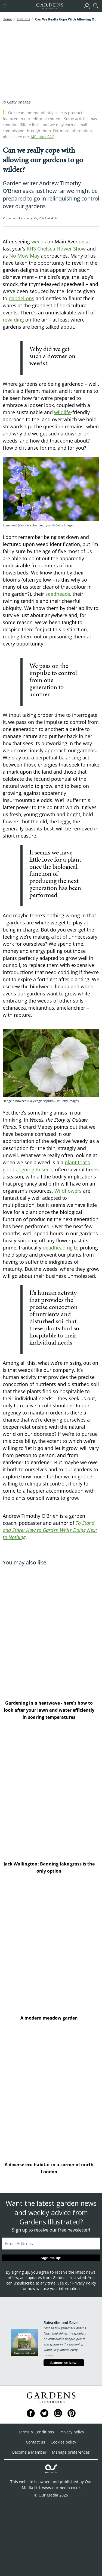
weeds (38, 241)
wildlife (62, 412)
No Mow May (24, 255)
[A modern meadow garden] (51, 1947)
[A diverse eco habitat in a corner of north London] (51, 2094)
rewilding (13, 319)
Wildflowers (68, 1190)
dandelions (21, 298)
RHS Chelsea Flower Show (56, 248)
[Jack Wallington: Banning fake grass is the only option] (51, 1793)
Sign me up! (51, 2258)
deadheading (58, 1247)
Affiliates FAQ (42, 136)
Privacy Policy (84, 2283)
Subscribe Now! (64, 2363)
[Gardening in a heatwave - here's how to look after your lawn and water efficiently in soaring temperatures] (51, 1632)
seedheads (57, 594)
